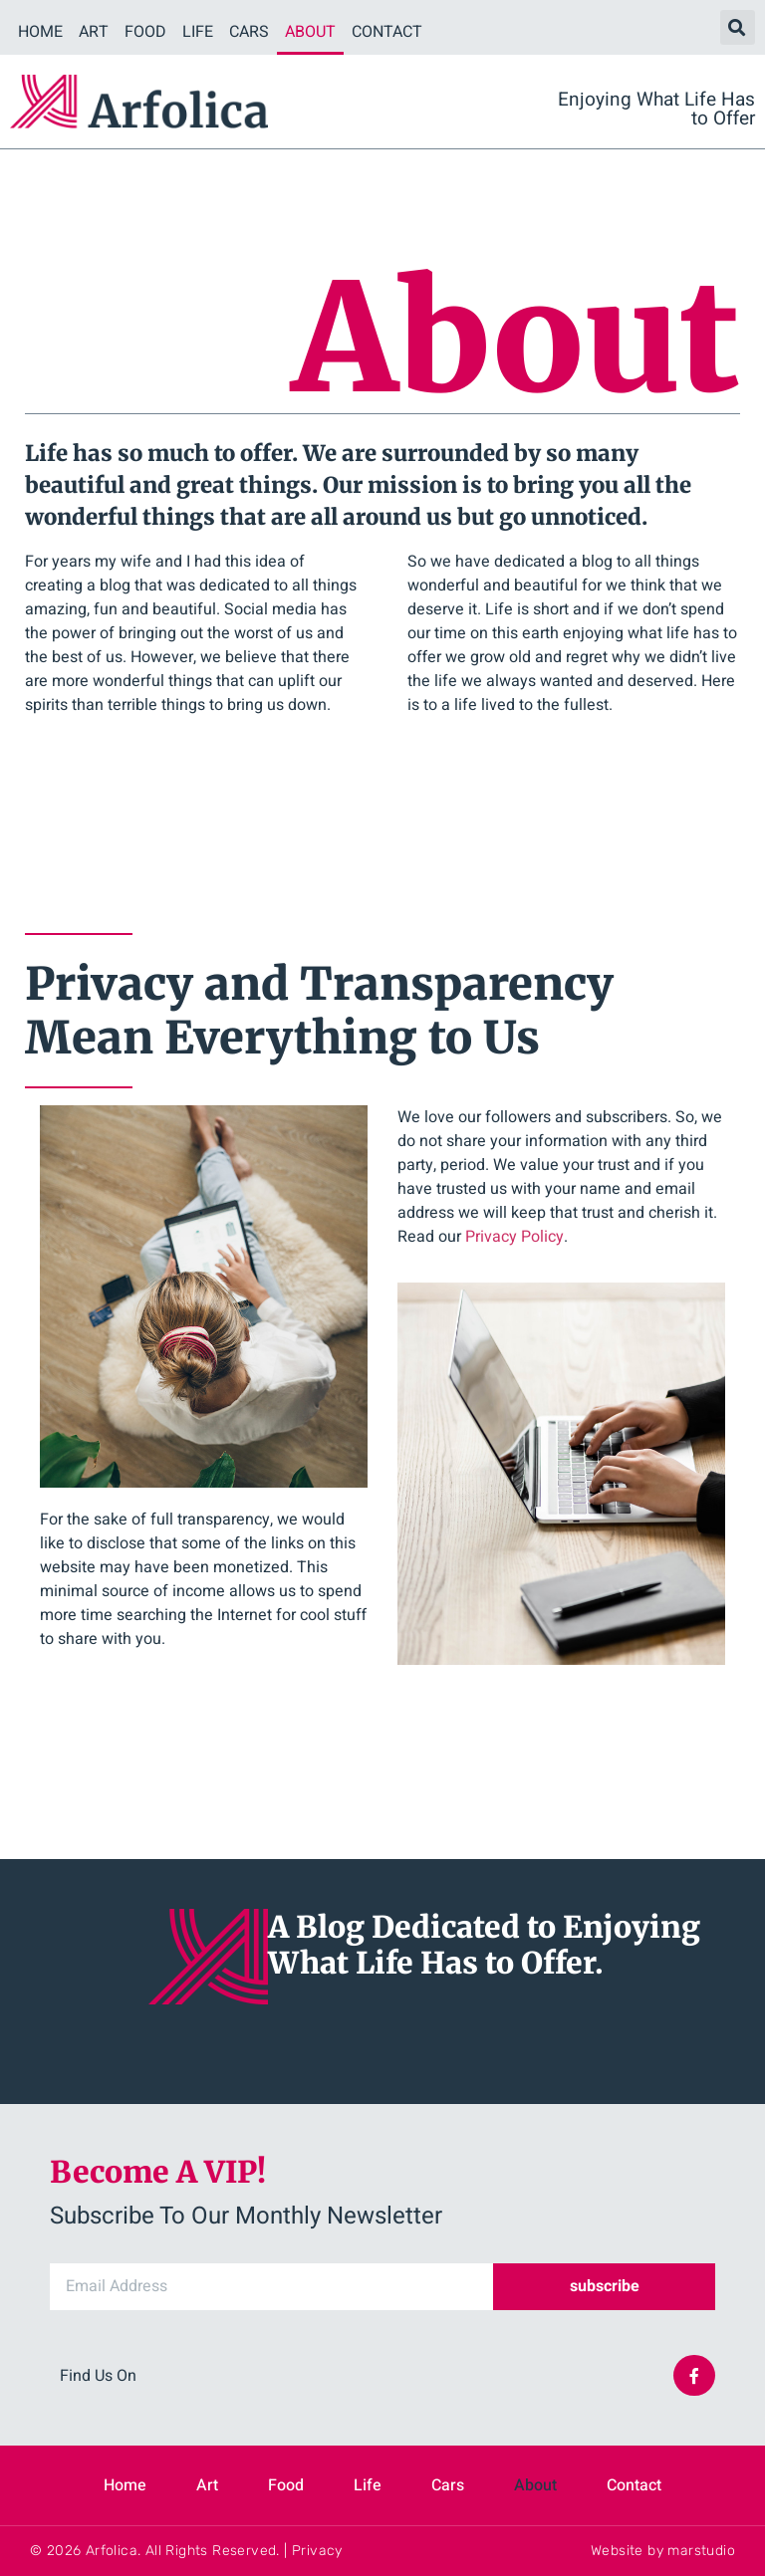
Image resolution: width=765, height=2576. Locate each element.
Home (40, 32)
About (310, 32)
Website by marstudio (663, 2550)
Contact (387, 32)
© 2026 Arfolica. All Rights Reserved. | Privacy (186, 2550)
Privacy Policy (514, 1237)
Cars (249, 32)
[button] (737, 27)
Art (94, 32)
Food (145, 32)
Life (197, 32)
